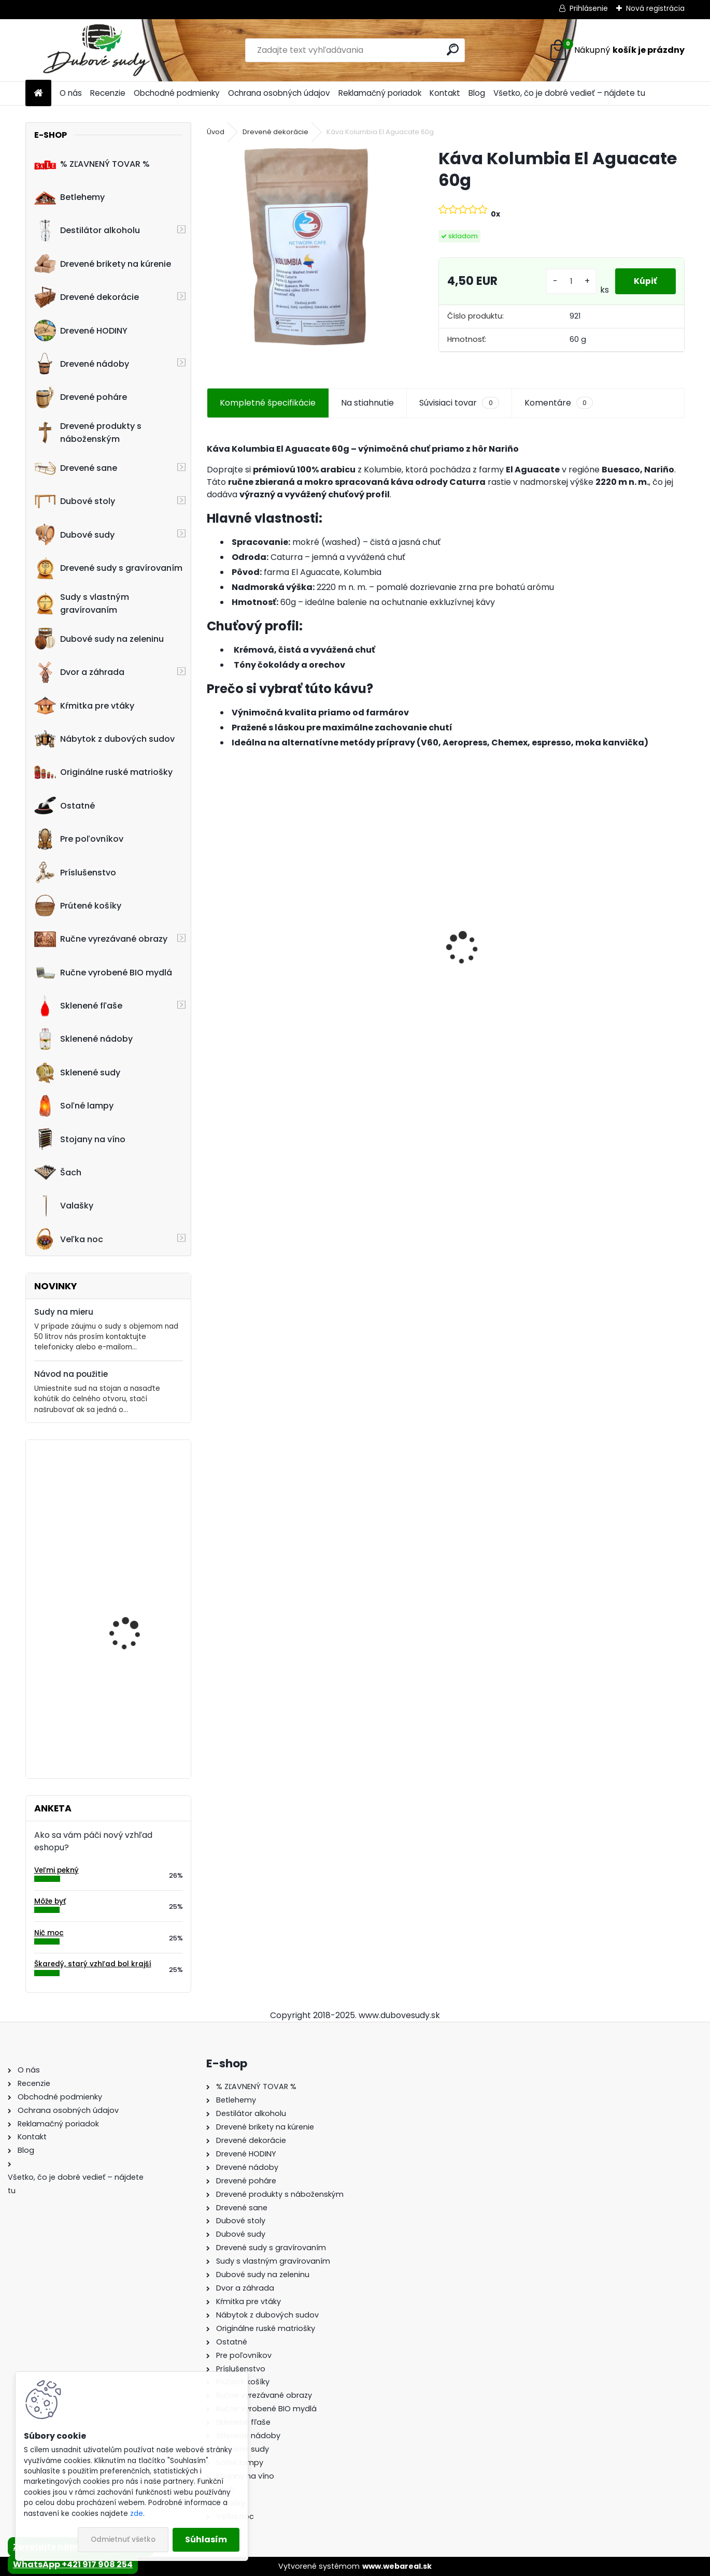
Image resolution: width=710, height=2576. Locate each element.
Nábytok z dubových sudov (104, 739)
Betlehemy (69, 197)
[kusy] (569, 281)
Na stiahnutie (367, 403)
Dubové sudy (74, 534)
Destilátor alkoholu (87, 230)
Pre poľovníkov (78, 839)
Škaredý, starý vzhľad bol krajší (92, 1964)
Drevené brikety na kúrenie (102, 264)
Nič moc (49, 1933)
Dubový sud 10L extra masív (620, 954)
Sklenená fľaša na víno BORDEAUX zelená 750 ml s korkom (138, 1606)
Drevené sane (75, 468)
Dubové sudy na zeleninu (99, 639)
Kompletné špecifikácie (268, 403)
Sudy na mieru (63, 1311)
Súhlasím (206, 2539)
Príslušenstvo (75, 872)
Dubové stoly (74, 501)
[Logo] (96, 50)
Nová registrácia (655, 8)
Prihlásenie (589, 8)
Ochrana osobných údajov (279, 93)
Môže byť (50, 1901)
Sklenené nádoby (83, 1039)
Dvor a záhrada (79, 672)
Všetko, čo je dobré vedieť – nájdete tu (569, 93)
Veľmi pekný (56, 1870)
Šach (57, 1172)
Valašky (63, 1206)
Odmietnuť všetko (123, 2539)
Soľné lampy (73, 1106)
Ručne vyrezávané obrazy (100, 939)
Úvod (215, 132)
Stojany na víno (79, 1139)
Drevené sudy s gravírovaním (108, 568)
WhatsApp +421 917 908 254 (73, 2564)
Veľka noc (68, 1239)
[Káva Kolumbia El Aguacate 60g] (306, 247)
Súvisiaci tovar (459, 403)
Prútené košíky (77, 905)
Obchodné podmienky (177, 93)
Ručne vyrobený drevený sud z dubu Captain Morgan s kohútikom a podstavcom (506, 949)
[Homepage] (38, 93)
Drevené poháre (80, 397)
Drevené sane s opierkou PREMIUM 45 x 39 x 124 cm (384, 944)
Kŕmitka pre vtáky (84, 705)
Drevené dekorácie (86, 297)
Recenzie (107, 93)
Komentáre (558, 403)
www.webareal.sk (397, 2566)
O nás (71, 93)
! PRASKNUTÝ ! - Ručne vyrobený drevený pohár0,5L (133, 1709)
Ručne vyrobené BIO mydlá (103, 972)
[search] (453, 49)
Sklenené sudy (77, 1072)
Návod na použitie (71, 1374)
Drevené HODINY (80, 330)
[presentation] (212, 929)
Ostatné (64, 805)
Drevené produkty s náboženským (87, 432)
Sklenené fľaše (78, 1006)
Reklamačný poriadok (379, 93)
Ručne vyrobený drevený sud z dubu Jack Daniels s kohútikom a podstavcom (264, 949)
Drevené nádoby (81, 364)
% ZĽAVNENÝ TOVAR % (92, 164)
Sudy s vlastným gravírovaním (81, 603)
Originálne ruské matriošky (103, 772)
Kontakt (445, 93)
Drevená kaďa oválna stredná (133, 1523)
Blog (476, 93)
